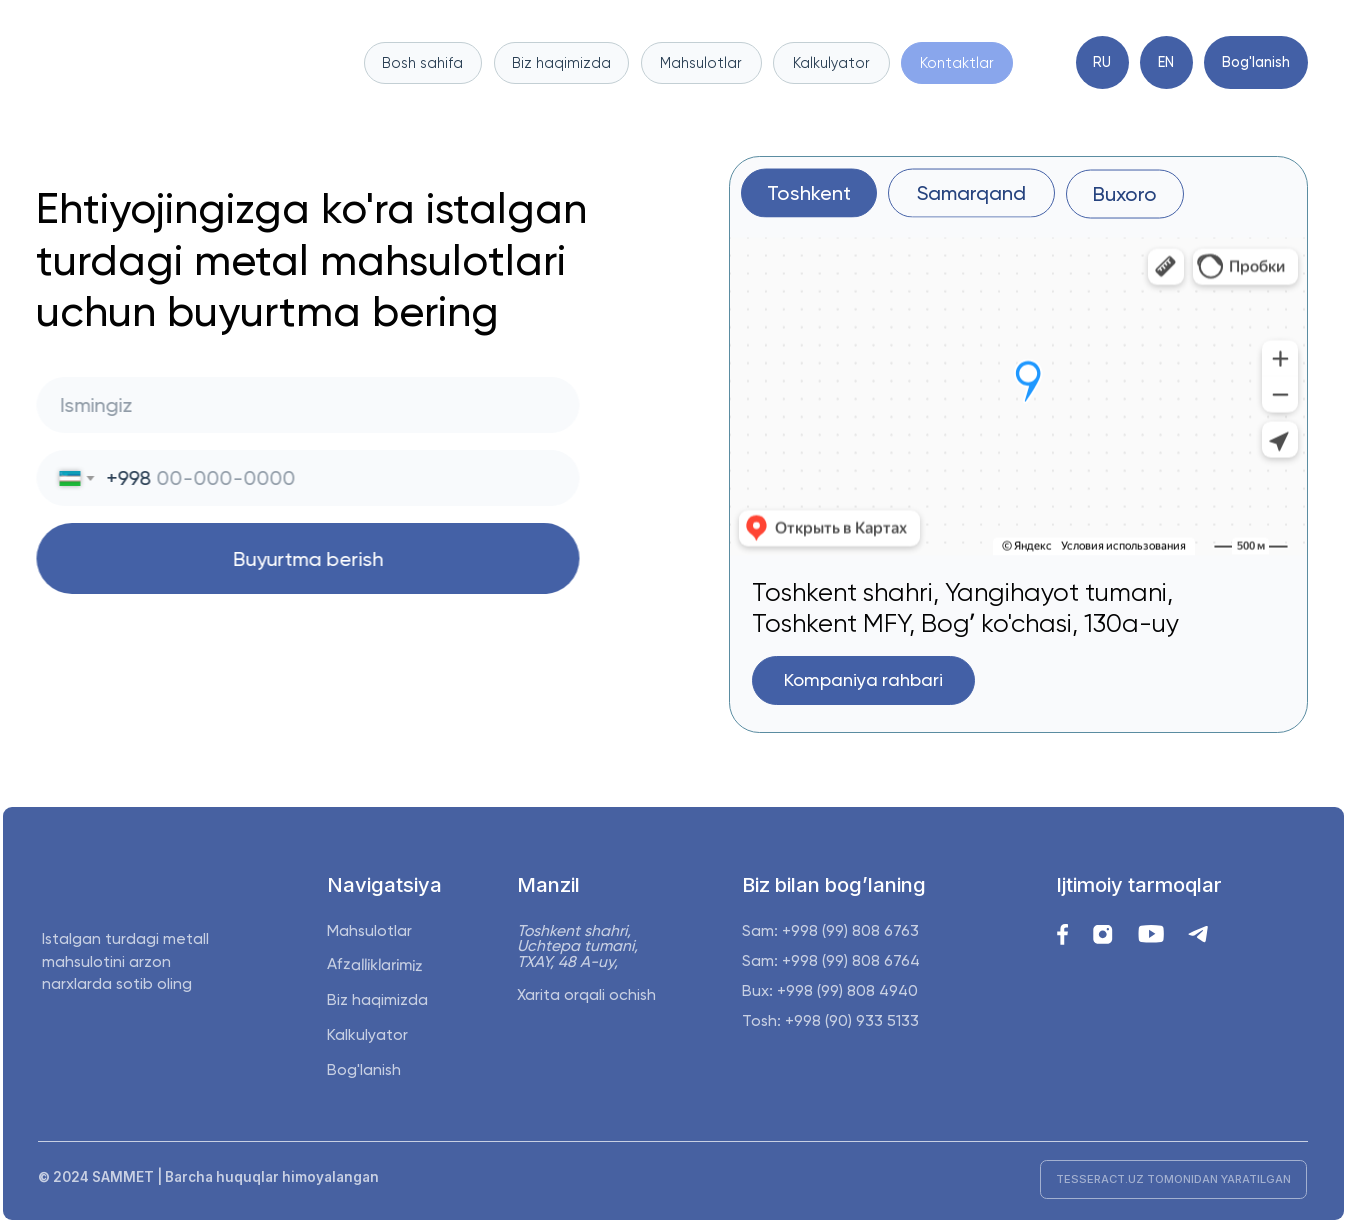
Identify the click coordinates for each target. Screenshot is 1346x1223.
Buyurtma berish (302, 559)
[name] (302, 405)
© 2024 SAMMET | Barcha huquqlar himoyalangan (208, 1177)
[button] (863, 680)
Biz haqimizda (377, 999)
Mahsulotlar (369, 930)
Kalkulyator (367, 1034)
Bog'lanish (364, 1069)
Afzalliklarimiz (374, 965)
